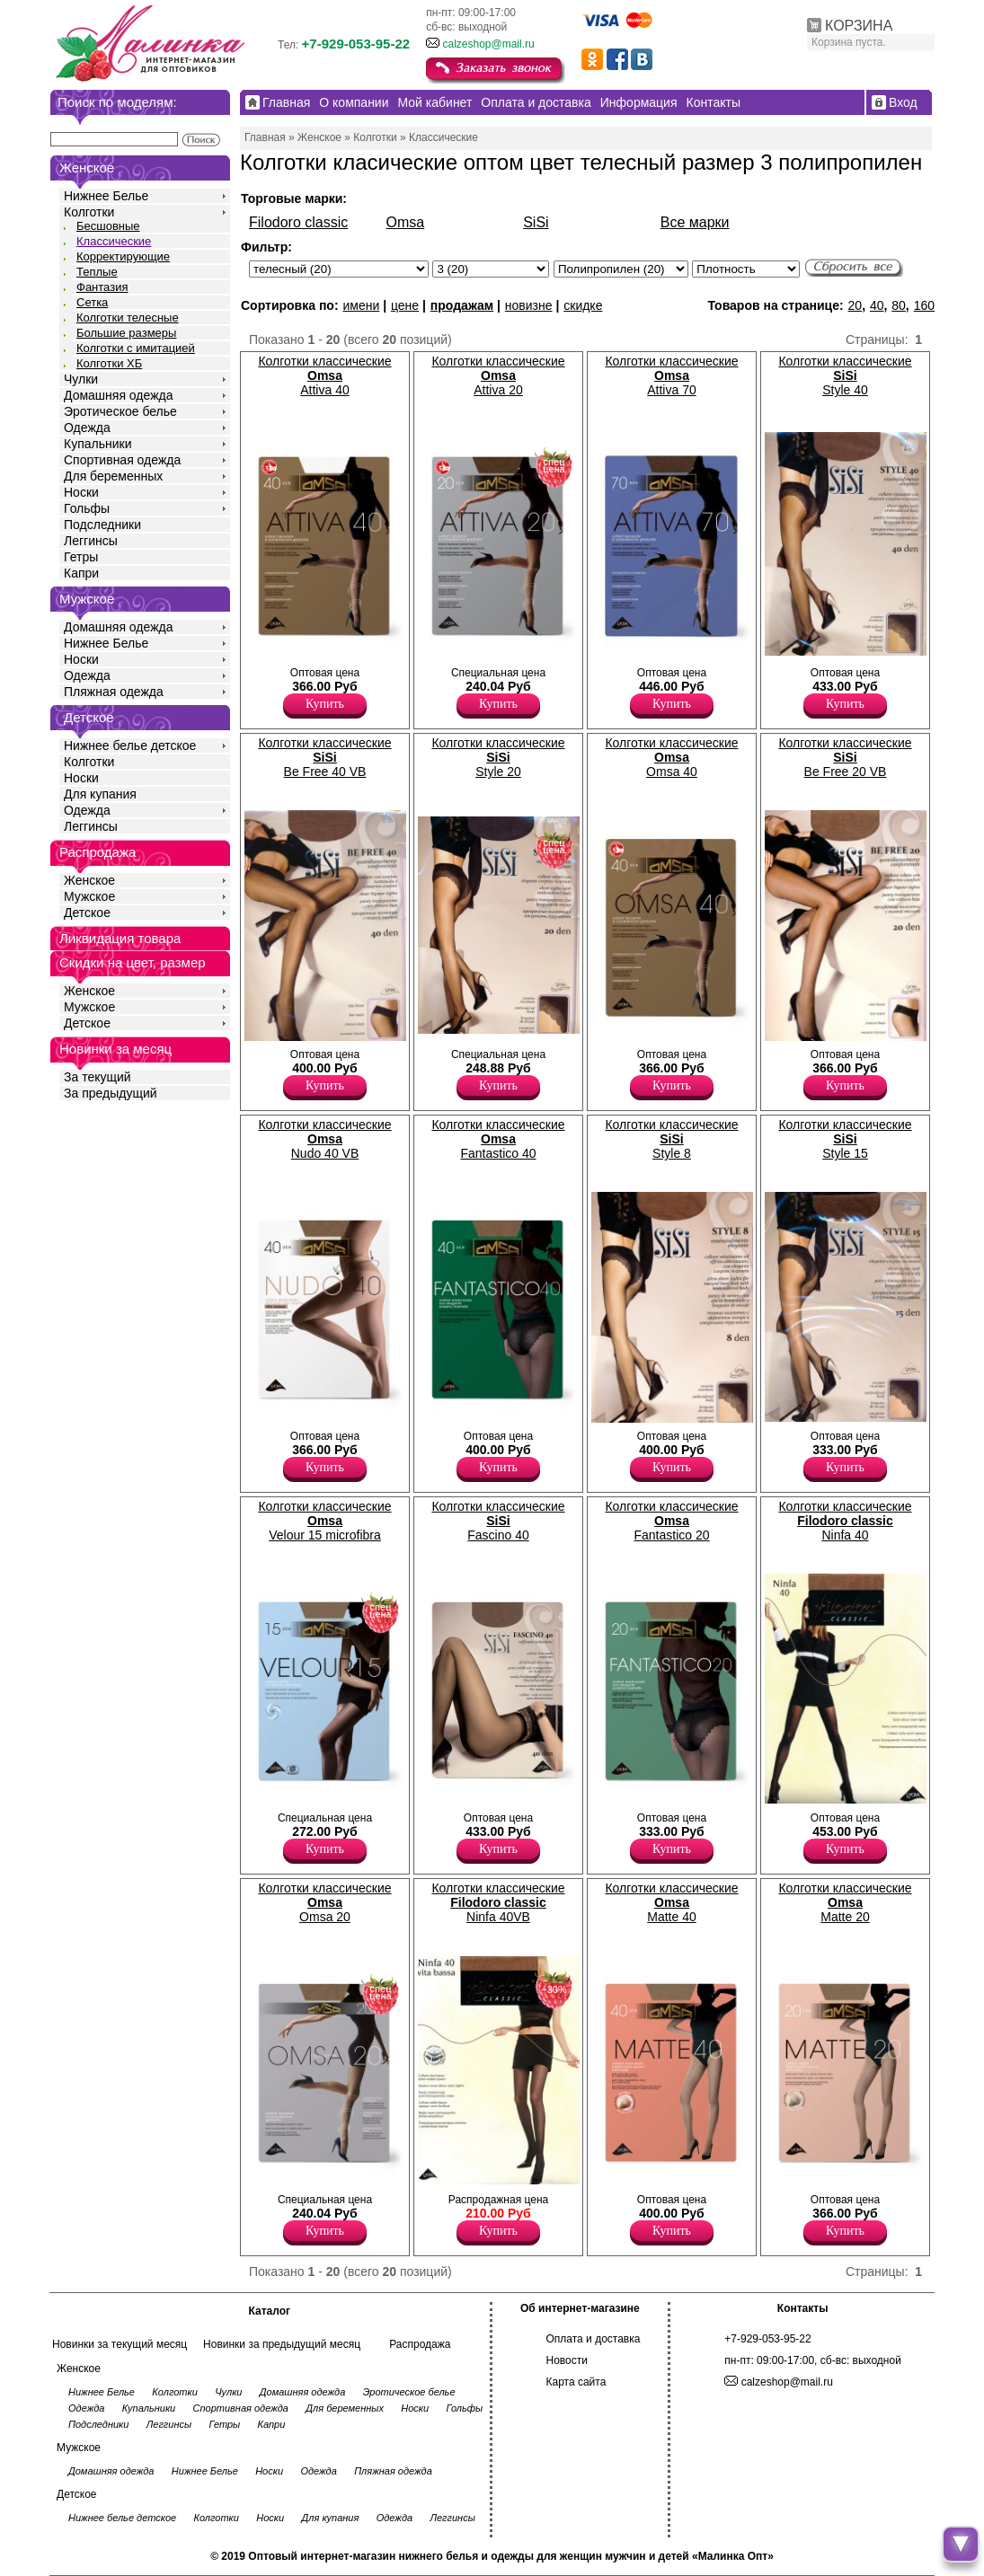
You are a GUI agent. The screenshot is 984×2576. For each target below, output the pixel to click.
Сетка (92, 302)
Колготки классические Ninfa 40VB (497, 1902)
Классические (113, 241)
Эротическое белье (120, 411)
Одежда (87, 427)
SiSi (535, 222)
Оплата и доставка (593, 2339)
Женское (89, 880)
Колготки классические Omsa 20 (324, 1902)
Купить (325, 703)
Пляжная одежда (114, 691)
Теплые (97, 271)
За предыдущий (110, 1093)
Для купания (100, 794)
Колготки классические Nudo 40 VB (324, 1138)
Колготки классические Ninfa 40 (844, 1520)
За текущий (97, 1077)
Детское (89, 717)
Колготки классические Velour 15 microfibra (324, 1520)
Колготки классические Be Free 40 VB (324, 757)
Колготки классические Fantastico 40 (497, 1138)
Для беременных (113, 476)
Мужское (89, 896)
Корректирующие (123, 256)
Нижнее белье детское (130, 745)
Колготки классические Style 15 (844, 1138)
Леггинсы (91, 541)
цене (405, 305)
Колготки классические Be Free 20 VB (844, 757)
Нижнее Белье (106, 196)
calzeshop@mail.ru (488, 44)
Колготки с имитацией (135, 348)
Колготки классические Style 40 (844, 375)
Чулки (81, 379)
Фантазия (102, 287)
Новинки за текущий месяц (119, 2344)
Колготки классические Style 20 (497, 757)
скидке (582, 305)
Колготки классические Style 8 (671, 1138)
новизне (529, 305)
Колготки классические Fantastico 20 (671, 1520)
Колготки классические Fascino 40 (497, 1520)
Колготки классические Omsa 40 (671, 757)
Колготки (89, 212)
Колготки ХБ (109, 363)
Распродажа (419, 2344)
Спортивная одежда (122, 460)
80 (898, 305)
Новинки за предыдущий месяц (281, 2344)
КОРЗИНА (858, 25)
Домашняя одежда (118, 395)
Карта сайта (576, 2382)
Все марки (695, 222)
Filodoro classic (298, 222)
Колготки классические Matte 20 (844, 1902)
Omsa (405, 222)
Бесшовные (108, 226)
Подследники (102, 524)
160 (924, 305)
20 (855, 305)
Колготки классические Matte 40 (671, 1902)
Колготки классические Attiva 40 (324, 375)
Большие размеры (126, 333)
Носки (81, 492)
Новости (567, 2360)
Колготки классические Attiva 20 (497, 375)
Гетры (81, 557)
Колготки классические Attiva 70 (671, 375)
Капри (81, 573)
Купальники (97, 444)
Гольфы (87, 508)
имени (360, 305)
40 (877, 305)
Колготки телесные (127, 317)
